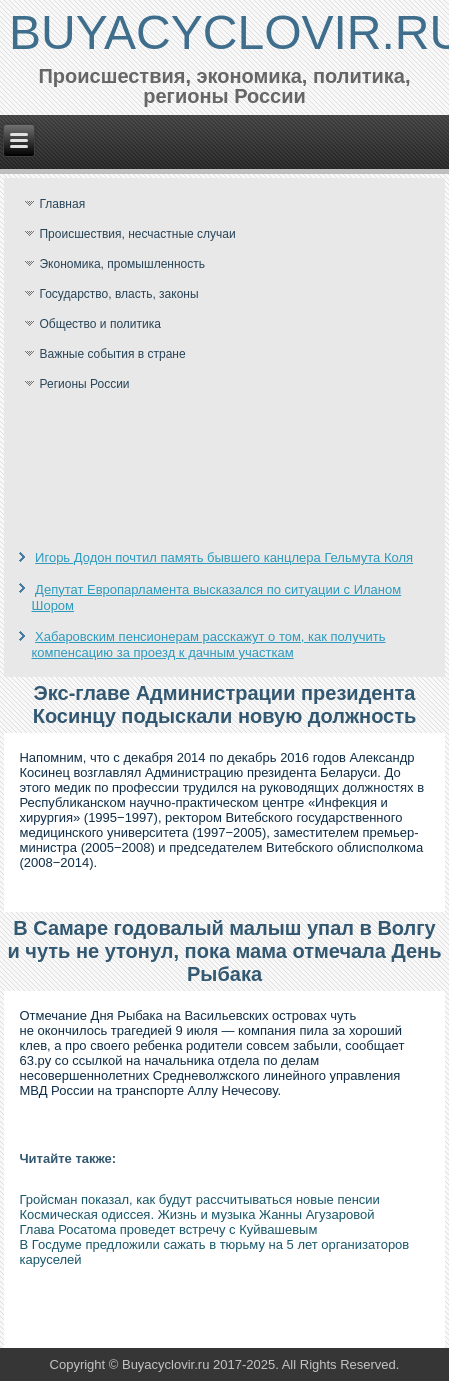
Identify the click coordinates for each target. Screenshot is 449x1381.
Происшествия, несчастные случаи (137, 234)
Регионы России (84, 384)
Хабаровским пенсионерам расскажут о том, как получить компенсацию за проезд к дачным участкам (208, 644)
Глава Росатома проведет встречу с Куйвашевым (168, 1229)
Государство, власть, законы (118, 294)
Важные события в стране (112, 354)
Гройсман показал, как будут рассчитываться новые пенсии (199, 1199)
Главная (62, 204)
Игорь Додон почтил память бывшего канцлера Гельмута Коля (224, 557)
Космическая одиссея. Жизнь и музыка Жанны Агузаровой (196, 1214)
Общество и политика (99, 324)
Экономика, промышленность (122, 264)
